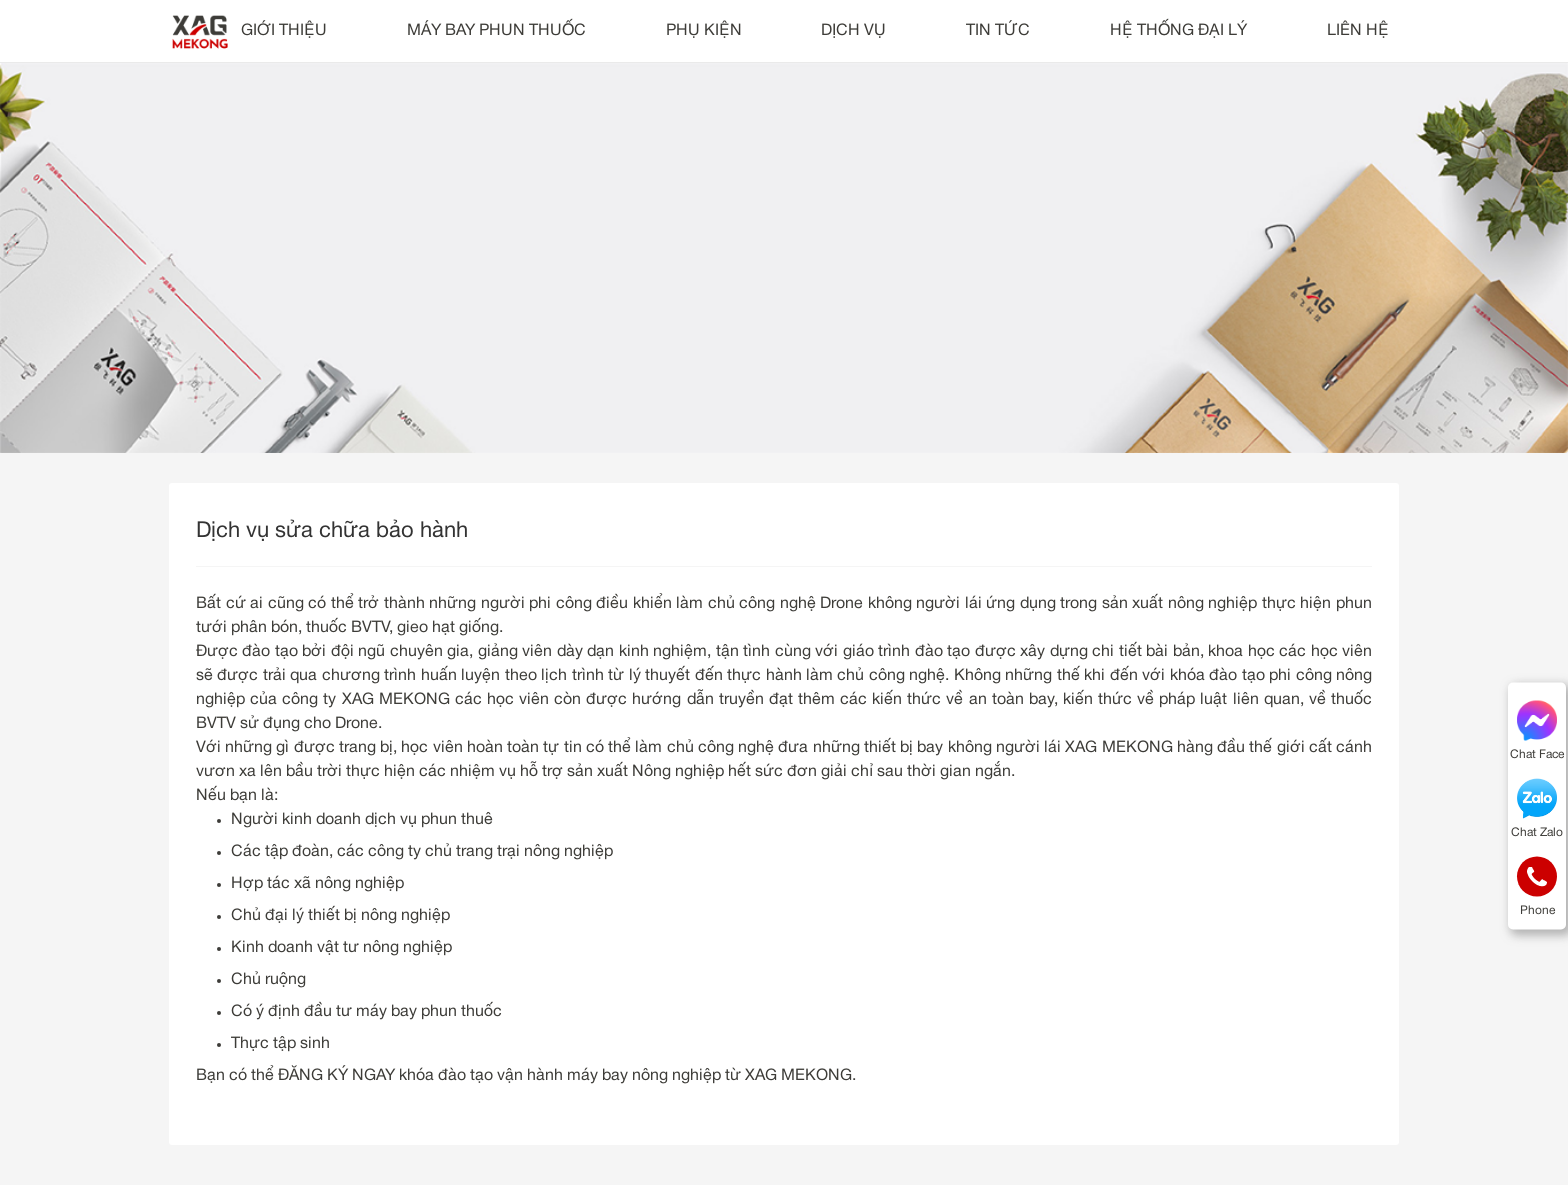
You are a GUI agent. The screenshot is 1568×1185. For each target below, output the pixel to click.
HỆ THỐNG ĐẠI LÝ (1178, 31)
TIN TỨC (998, 31)
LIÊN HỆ (1358, 31)
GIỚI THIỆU (284, 31)
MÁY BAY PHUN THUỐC (496, 31)
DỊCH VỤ (853, 31)
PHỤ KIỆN (704, 31)
